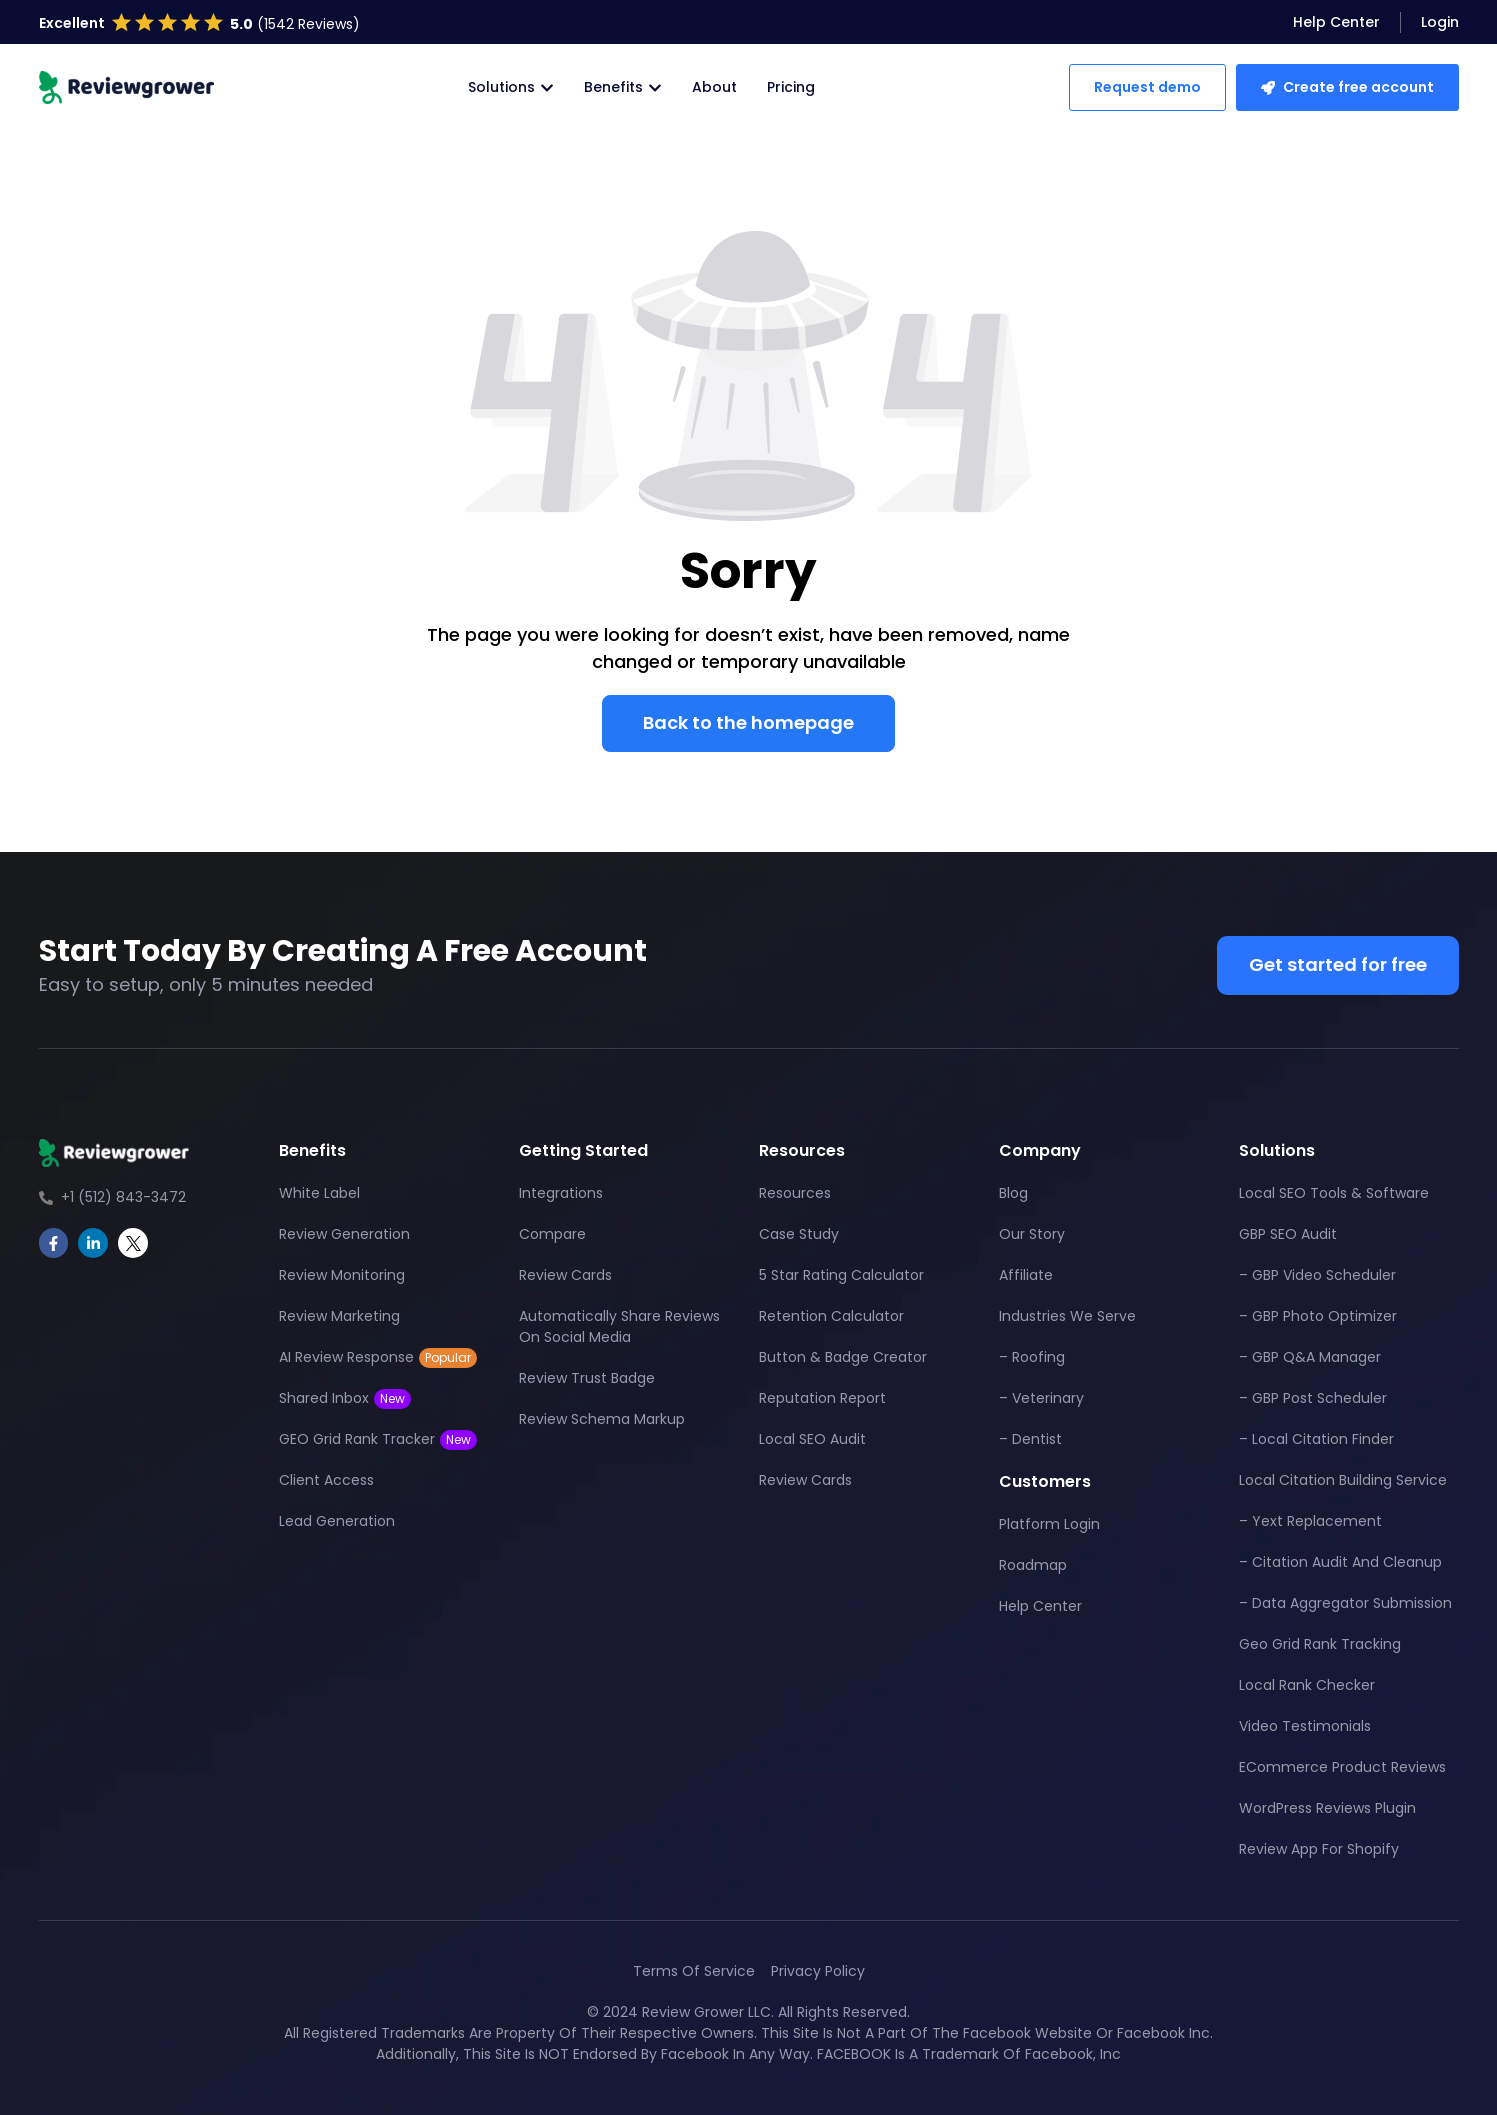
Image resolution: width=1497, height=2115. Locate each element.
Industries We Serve (1067, 1316)
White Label (319, 1193)
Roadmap (1033, 1565)
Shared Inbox (345, 1398)
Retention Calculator (831, 1316)
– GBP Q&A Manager (1310, 1357)
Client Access (326, 1480)
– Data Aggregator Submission (1345, 1603)
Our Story (1032, 1234)
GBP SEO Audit (1288, 1234)
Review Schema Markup (602, 1419)
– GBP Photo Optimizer (1318, 1316)
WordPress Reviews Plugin (1327, 1808)
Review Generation (344, 1234)
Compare (552, 1234)
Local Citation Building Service (1343, 1480)
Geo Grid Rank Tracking (1320, 1644)
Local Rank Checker (1307, 1685)
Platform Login (1049, 1524)
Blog (1013, 1193)
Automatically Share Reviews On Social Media (619, 1326)
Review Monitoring (342, 1275)
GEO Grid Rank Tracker (378, 1439)
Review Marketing (339, 1316)
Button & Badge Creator (843, 1357)
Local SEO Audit (812, 1439)
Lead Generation (337, 1521)
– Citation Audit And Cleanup (1340, 1562)
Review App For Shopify (1319, 1849)
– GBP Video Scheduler (1317, 1275)
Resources (795, 1193)
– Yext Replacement (1310, 1521)
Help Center (1040, 1606)
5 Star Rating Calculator (841, 1275)
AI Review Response (378, 1357)
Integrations (561, 1193)
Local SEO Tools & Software (1334, 1193)
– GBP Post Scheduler (1313, 1398)
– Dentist (1030, 1439)
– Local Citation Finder (1316, 1439)
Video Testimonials (1305, 1726)
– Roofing (1032, 1357)
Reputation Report (822, 1398)
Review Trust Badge (587, 1378)
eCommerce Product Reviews (1342, 1767)
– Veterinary (1041, 1398)
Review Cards (565, 1275)
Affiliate (1026, 1275)
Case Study (799, 1234)
